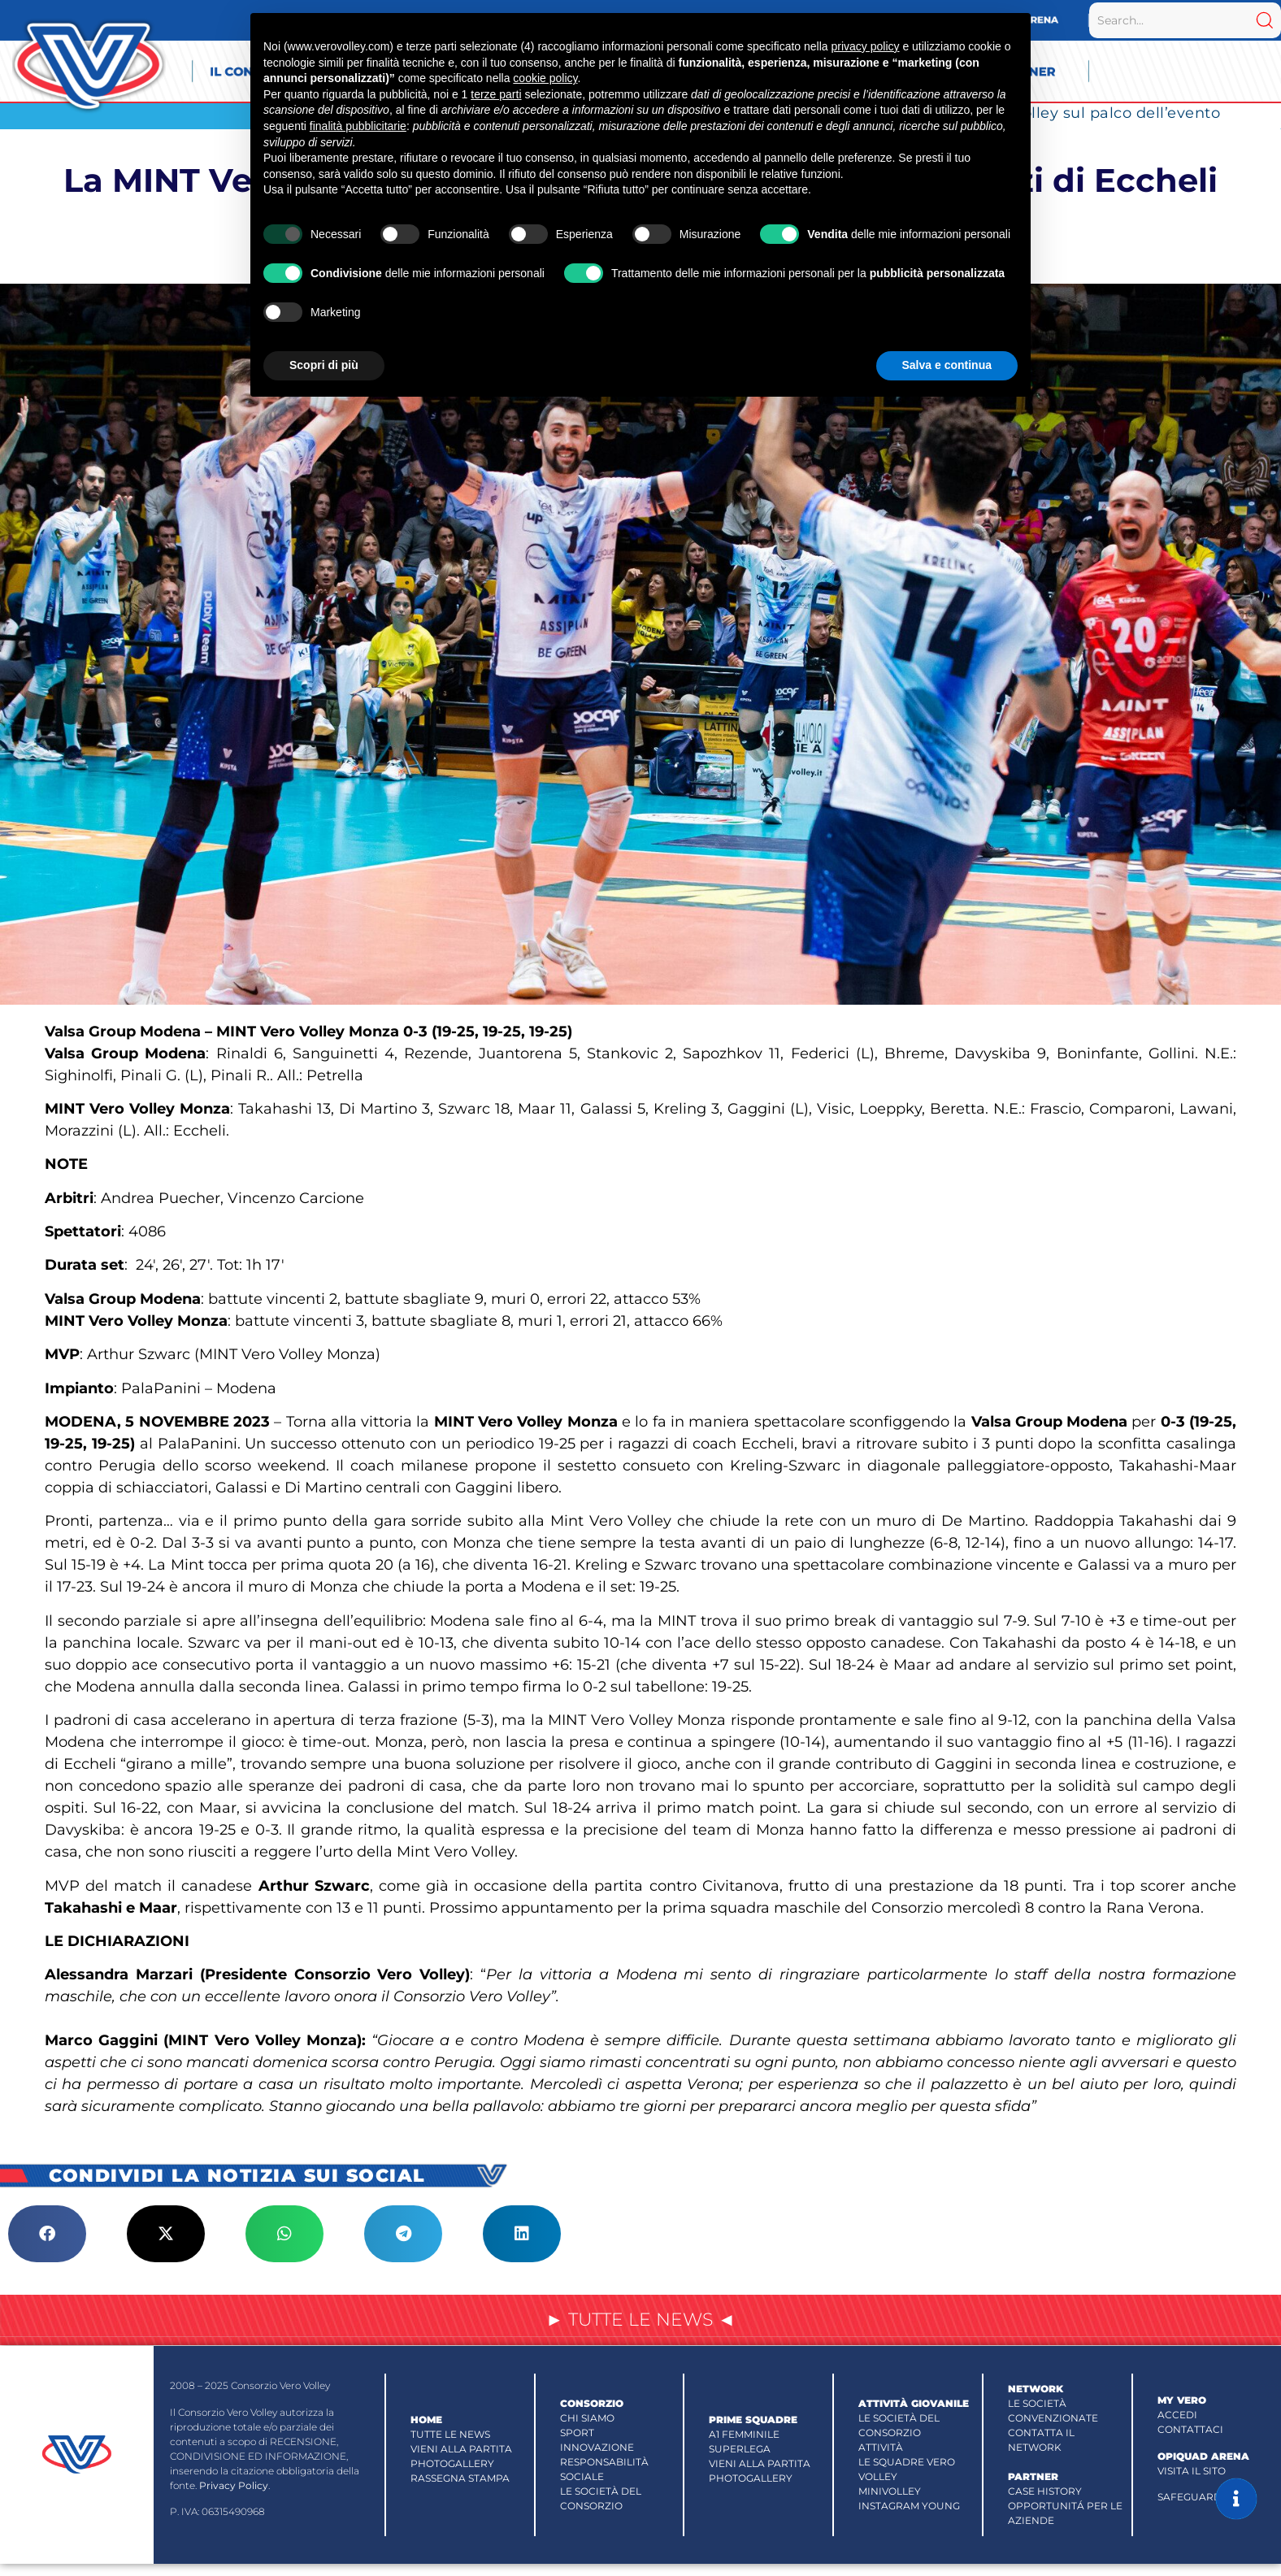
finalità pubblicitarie (358, 125)
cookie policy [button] (545, 78)
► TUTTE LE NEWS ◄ (640, 2320)
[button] (47, 2233)
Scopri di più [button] (323, 364)
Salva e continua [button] (947, 364)
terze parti (496, 94)
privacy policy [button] (865, 46)
